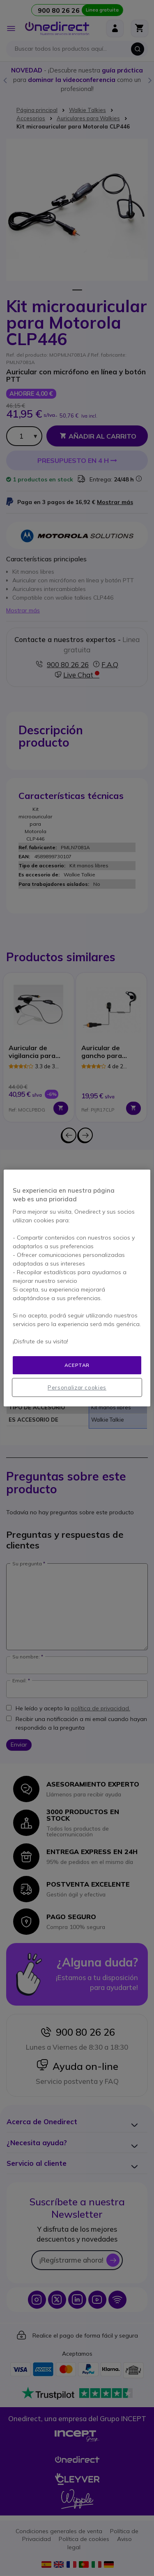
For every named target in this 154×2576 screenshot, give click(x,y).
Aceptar (77, 1365)
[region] (77, 1288)
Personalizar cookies (77, 1387)
